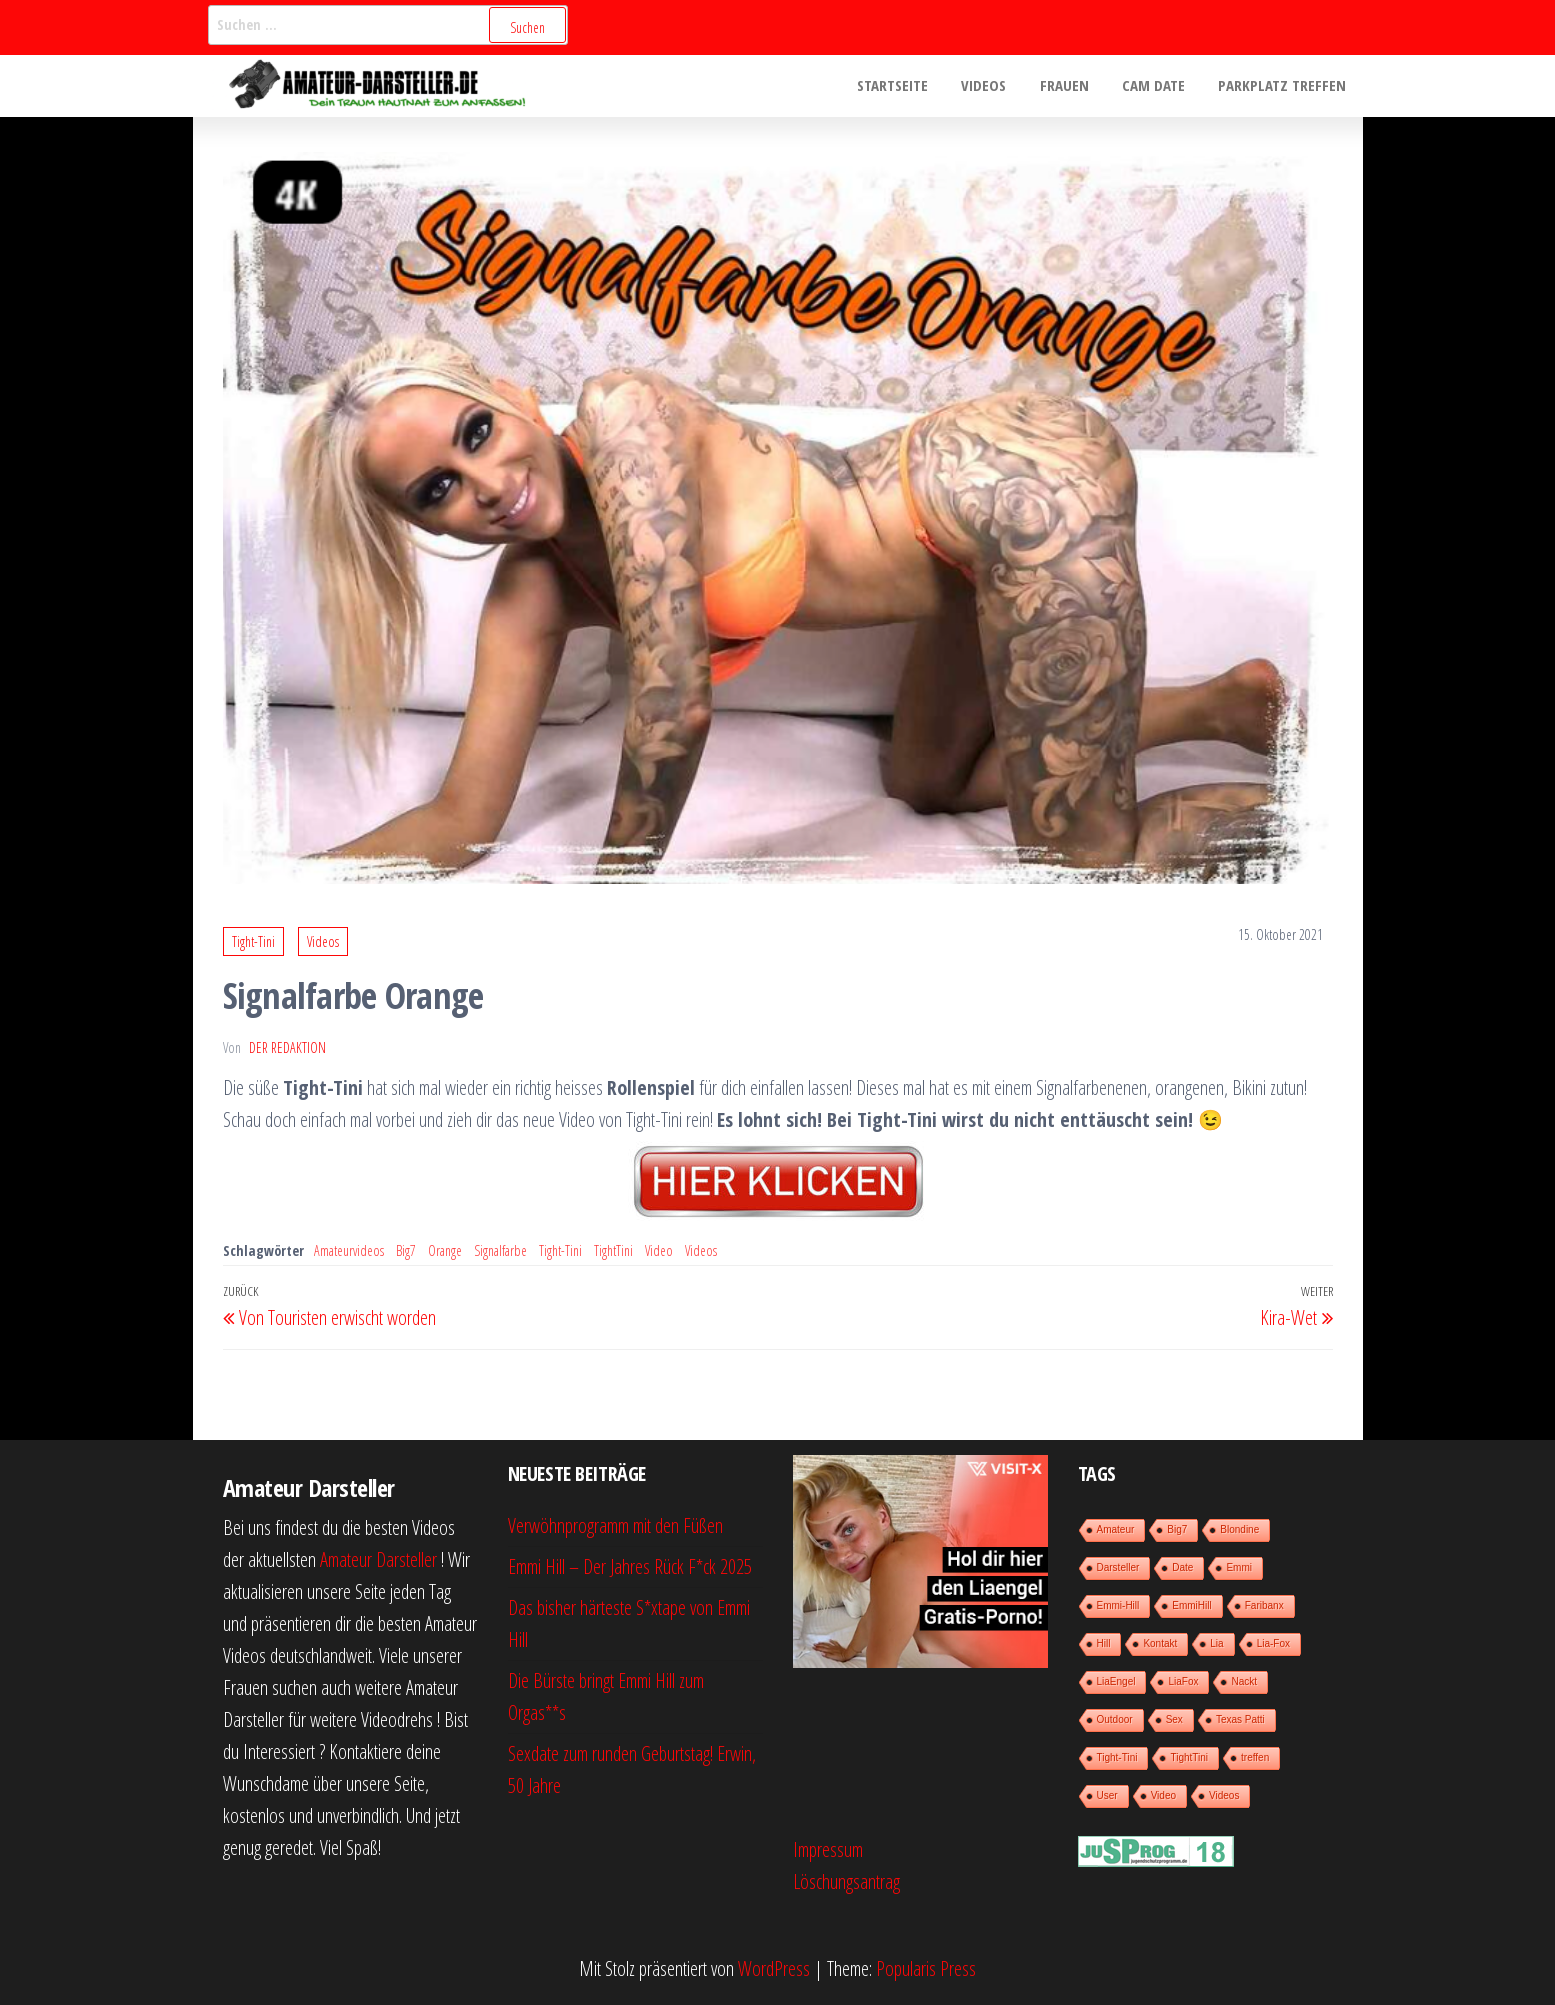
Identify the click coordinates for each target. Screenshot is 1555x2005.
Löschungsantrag (846, 1881)
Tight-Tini (253, 941)
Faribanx (1264, 1605)
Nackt (1244, 1681)
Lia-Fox (1273, 1643)
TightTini (613, 1250)
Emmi (1239, 1567)
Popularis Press (926, 1968)
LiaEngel (1116, 1681)
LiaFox (1183, 1681)
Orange (445, 1250)
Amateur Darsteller (378, 1559)
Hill (1104, 1643)
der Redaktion (287, 1047)
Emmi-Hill (1118, 1605)
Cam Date (1158, 86)
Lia (1216, 1643)
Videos (995, 86)
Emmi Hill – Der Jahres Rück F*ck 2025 (630, 1566)
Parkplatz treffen (1284, 86)
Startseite (907, 86)
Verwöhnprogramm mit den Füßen (615, 1525)
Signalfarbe (500, 1250)
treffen (1255, 1757)
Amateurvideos (349, 1250)
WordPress (774, 1968)
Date (1182, 1567)
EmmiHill (1191, 1605)
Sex (1174, 1719)
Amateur (1116, 1529)
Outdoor (1115, 1719)
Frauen (1072, 86)
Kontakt (1160, 1643)
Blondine (1239, 1529)
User (1107, 1795)
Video (659, 1250)
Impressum (828, 1849)
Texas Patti (1240, 1719)
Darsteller (1118, 1567)
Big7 (406, 1250)
